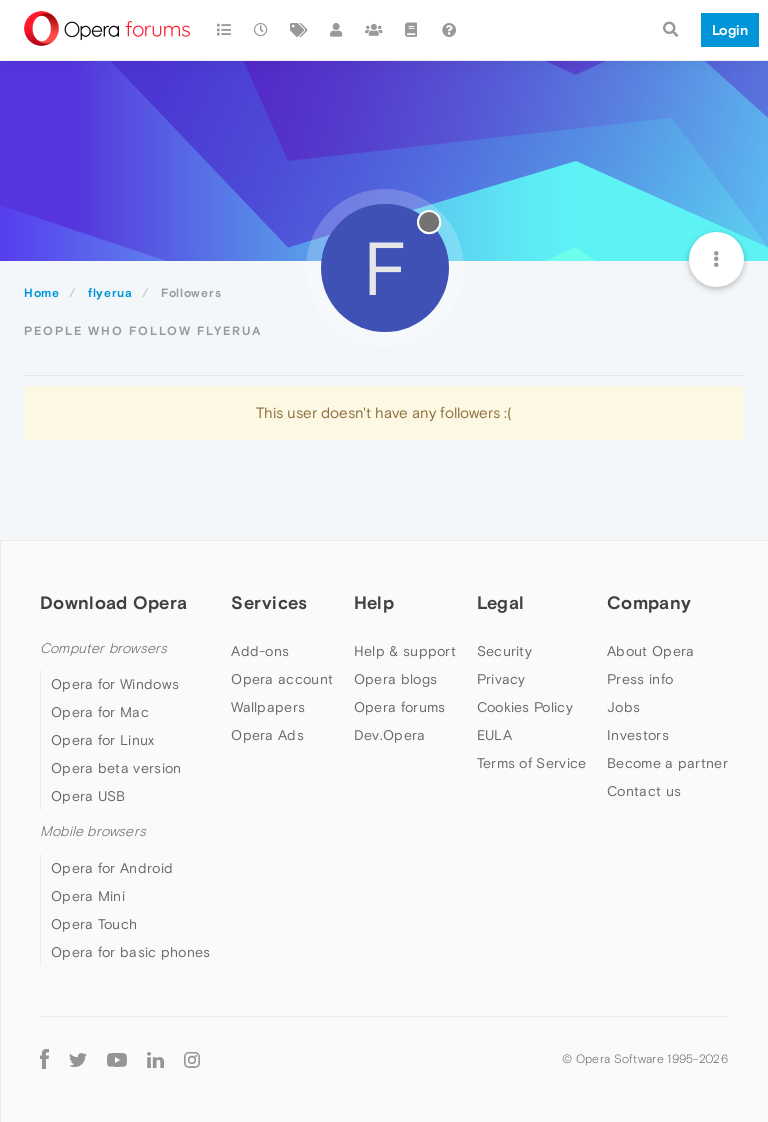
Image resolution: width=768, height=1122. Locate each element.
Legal (501, 602)
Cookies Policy (525, 707)
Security (504, 651)
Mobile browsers (93, 831)
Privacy (501, 679)
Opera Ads (267, 735)
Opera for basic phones (131, 952)
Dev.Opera (390, 735)
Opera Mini (88, 896)
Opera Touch (94, 924)
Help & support (405, 651)
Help (374, 602)
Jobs (623, 707)
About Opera (650, 651)
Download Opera (113, 602)
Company (649, 602)
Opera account (282, 679)
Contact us (644, 791)
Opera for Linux (103, 740)
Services (269, 602)
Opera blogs (395, 679)
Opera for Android (112, 868)
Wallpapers (268, 707)
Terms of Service (532, 763)
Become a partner (667, 763)
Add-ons (260, 651)
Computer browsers (103, 648)
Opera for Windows (115, 684)
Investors (638, 735)
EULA (494, 735)
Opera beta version (116, 768)
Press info (640, 679)
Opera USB (88, 796)
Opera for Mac (100, 712)
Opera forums (400, 707)
